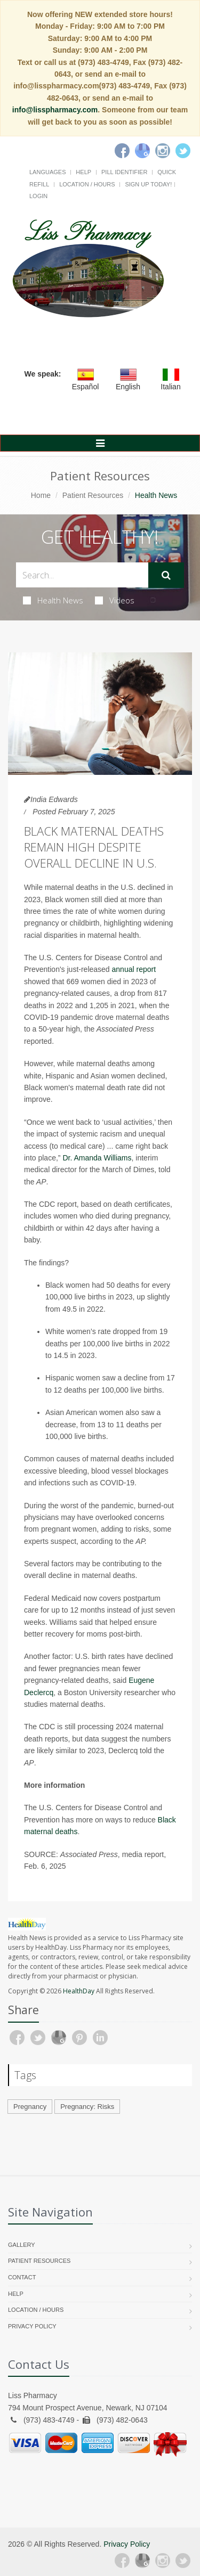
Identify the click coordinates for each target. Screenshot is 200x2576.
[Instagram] (162, 150)
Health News (53, 600)
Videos (114, 600)
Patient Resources (92, 495)
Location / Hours (87, 184)
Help (83, 172)
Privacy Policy (32, 2326)
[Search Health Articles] (82, 574)
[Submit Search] (166, 575)
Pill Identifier (124, 172)
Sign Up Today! (148, 184)
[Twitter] (182, 150)
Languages (47, 172)
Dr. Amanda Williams (96, 1158)
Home (41, 495)
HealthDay (78, 1991)
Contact (22, 2277)
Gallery (21, 2245)
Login (38, 196)
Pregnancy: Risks (87, 2107)
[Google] (142, 150)
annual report (134, 969)
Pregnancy (29, 2107)
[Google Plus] (142, 2560)
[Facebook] (122, 150)
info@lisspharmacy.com (55, 109)
